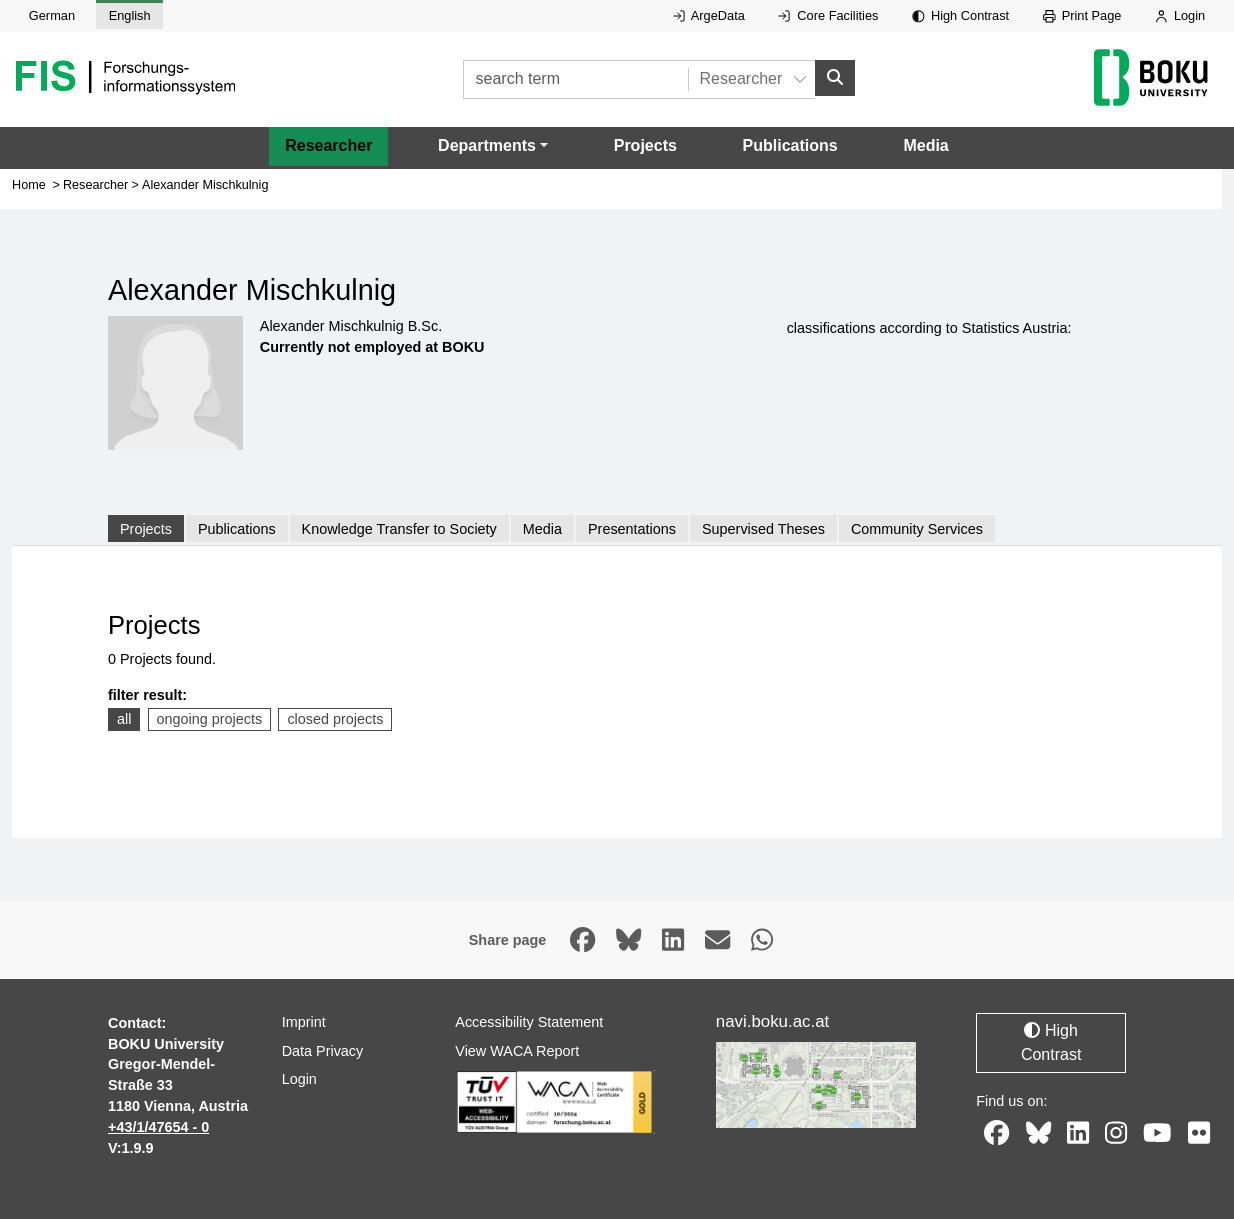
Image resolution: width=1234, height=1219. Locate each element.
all (124, 719)
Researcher (328, 145)
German (52, 15)
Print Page (1082, 15)
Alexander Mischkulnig (205, 185)
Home (29, 185)
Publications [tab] (237, 529)
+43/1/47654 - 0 (158, 1127)
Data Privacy (323, 1051)
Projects (645, 145)
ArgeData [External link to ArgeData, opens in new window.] (709, 15)
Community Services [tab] (917, 529)
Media (925, 145)
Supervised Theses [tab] (763, 529)
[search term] (575, 79)
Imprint (304, 1022)
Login (1180, 15)
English (130, 15)
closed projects (335, 719)
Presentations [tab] (632, 529)
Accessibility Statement (529, 1022)
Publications (790, 145)
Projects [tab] (146, 529)
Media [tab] (542, 529)
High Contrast (960, 15)
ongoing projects (210, 719)
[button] (493, 146)
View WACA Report (517, 1051)
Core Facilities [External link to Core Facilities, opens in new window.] (828, 15)
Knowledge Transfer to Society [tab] (399, 529)
